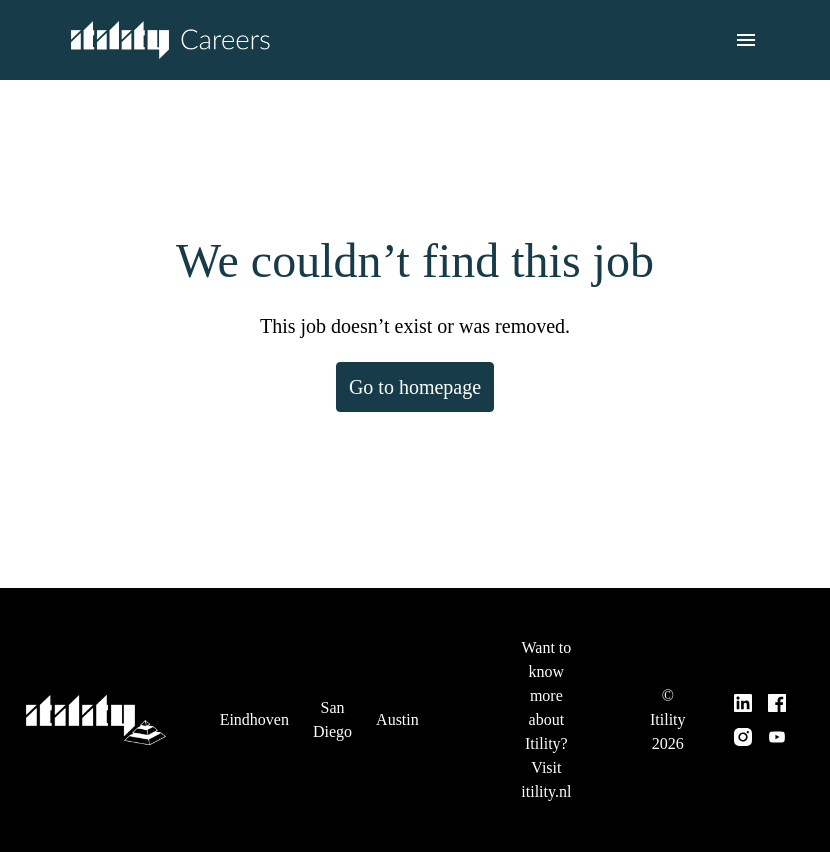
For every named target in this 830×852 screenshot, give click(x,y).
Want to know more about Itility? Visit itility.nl (553, 707)
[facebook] (778, 691)
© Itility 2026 (671, 707)
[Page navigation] (746, 40)
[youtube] (778, 725)
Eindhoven (257, 707)
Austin (406, 707)
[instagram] (744, 725)
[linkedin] (744, 691)
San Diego (338, 707)
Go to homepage (415, 387)
